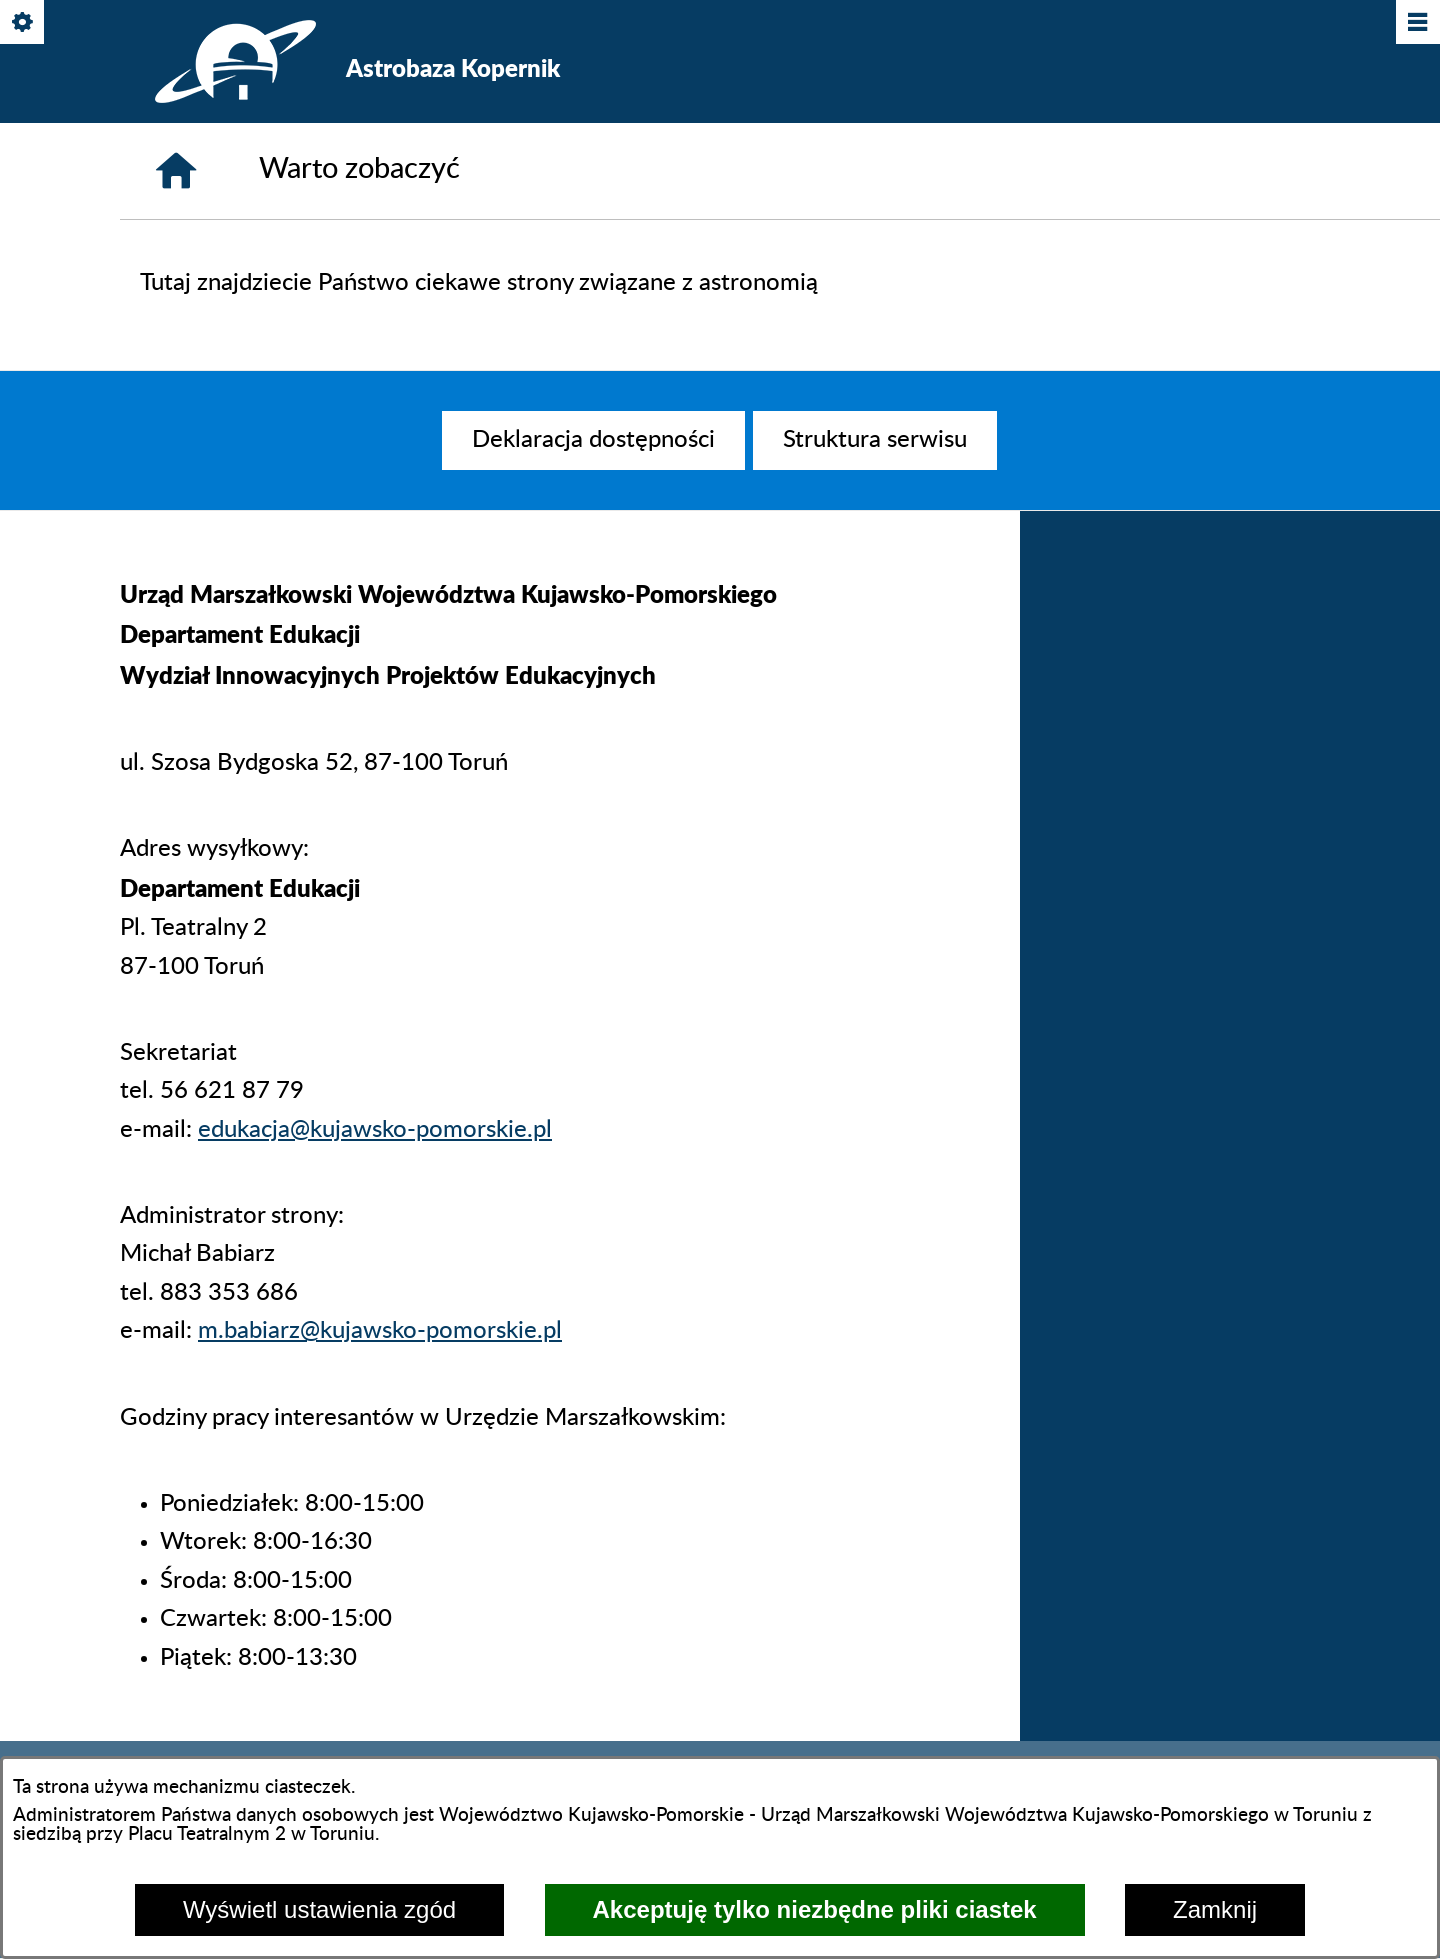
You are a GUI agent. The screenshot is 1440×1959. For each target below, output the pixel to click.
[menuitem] (593, 440)
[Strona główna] (176, 171)
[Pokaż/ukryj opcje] (23, 23)
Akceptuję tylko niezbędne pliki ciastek (815, 1909)
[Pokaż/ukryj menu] (1416, 23)
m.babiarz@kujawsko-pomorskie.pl (380, 1331)
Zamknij (1215, 1909)
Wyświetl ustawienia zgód (319, 1909)
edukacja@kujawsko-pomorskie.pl (375, 1130)
